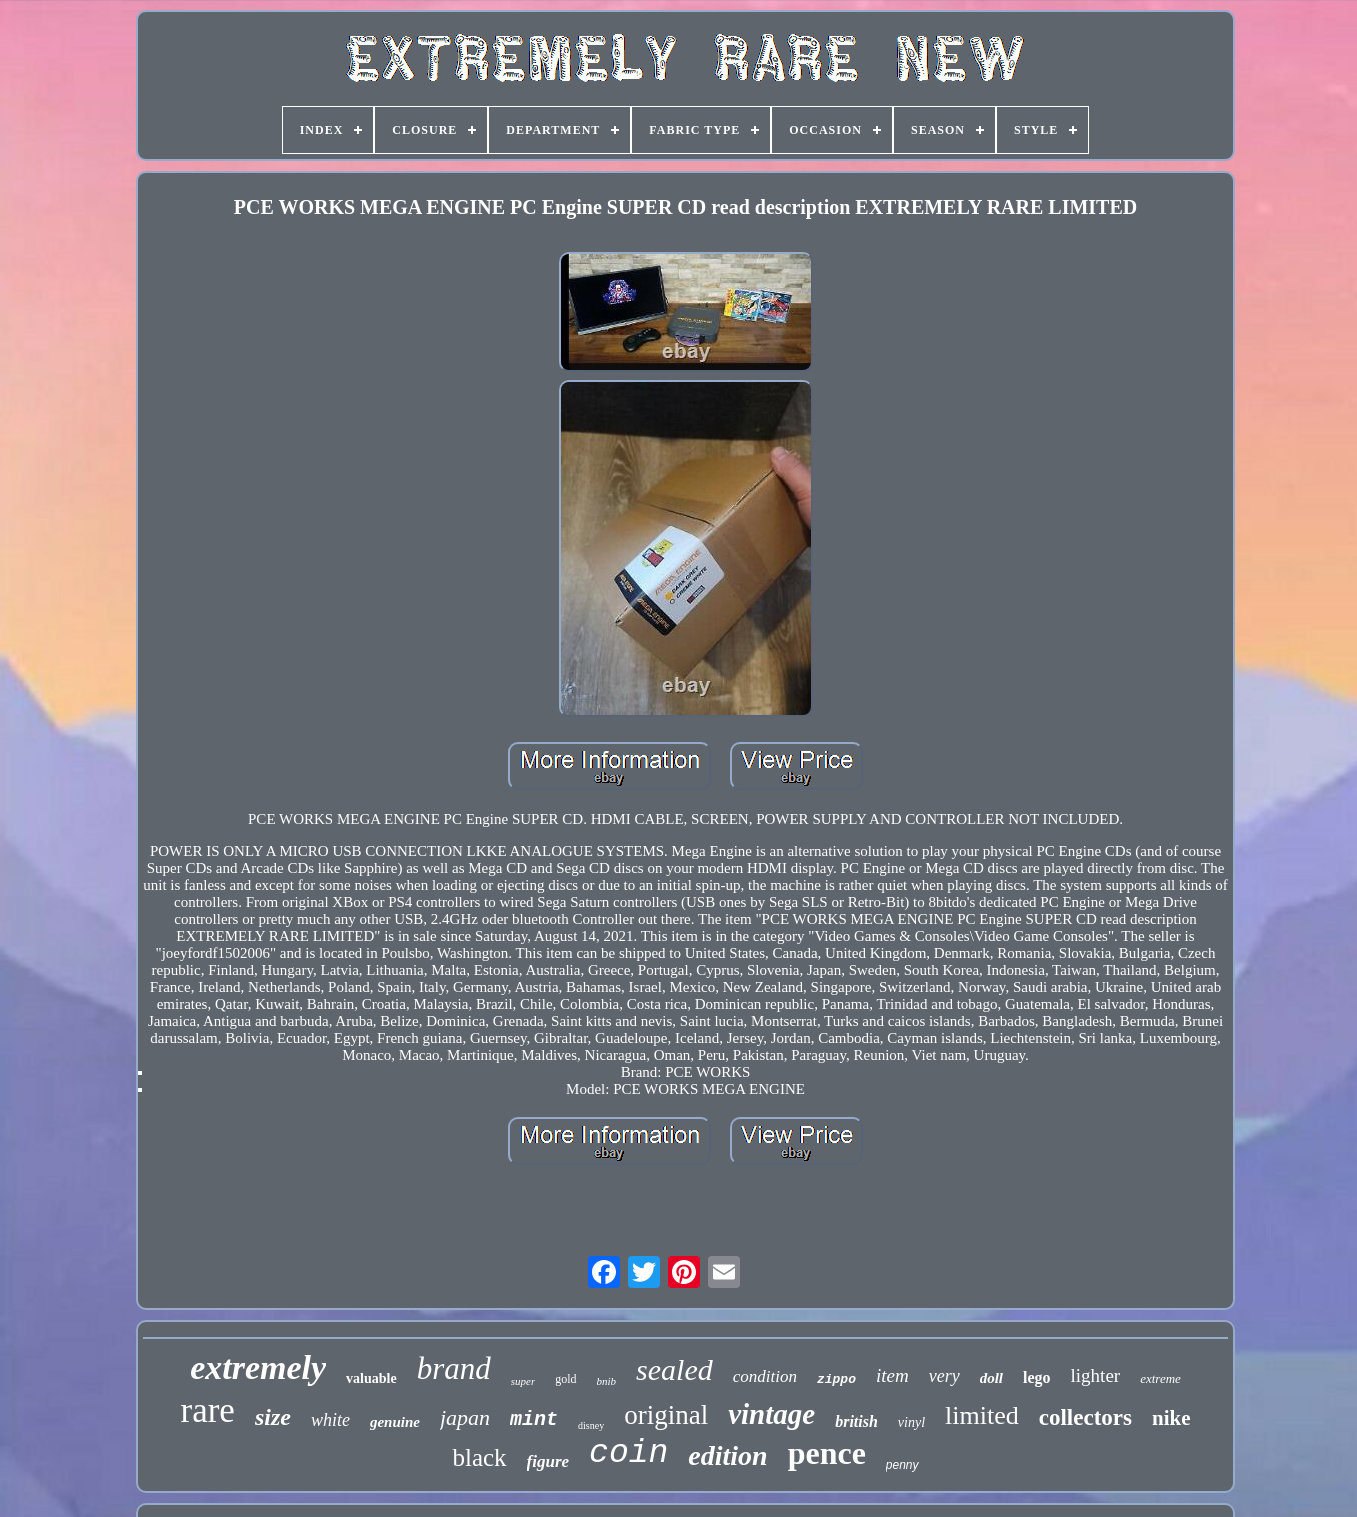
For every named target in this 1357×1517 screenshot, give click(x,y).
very (944, 1376)
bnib (607, 1381)
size (273, 1417)
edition (727, 1455)
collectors (1085, 1417)
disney (591, 1425)
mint (534, 1419)
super (523, 1381)
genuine (395, 1422)
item (892, 1375)
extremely (258, 1367)
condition (765, 1376)
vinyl (911, 1422)
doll (991, 1378)
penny (902, 1465)
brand (454, 1368)
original (666, 1415)
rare (208, 1410)
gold (565, 1379)
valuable (371, 1378)
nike (1171, 1418)
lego (1037, 1377)
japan (465, 1417)
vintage (771, 1414)
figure (548, 1461)
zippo (836, 1379)
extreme (1160, 1378)
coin (628, 1453)
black (479, 1457)
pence (827, 1453)
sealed (674, 1369)
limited (982, 1415)
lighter (1096, 1375)
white (330, 1420)
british (856, 1421)
